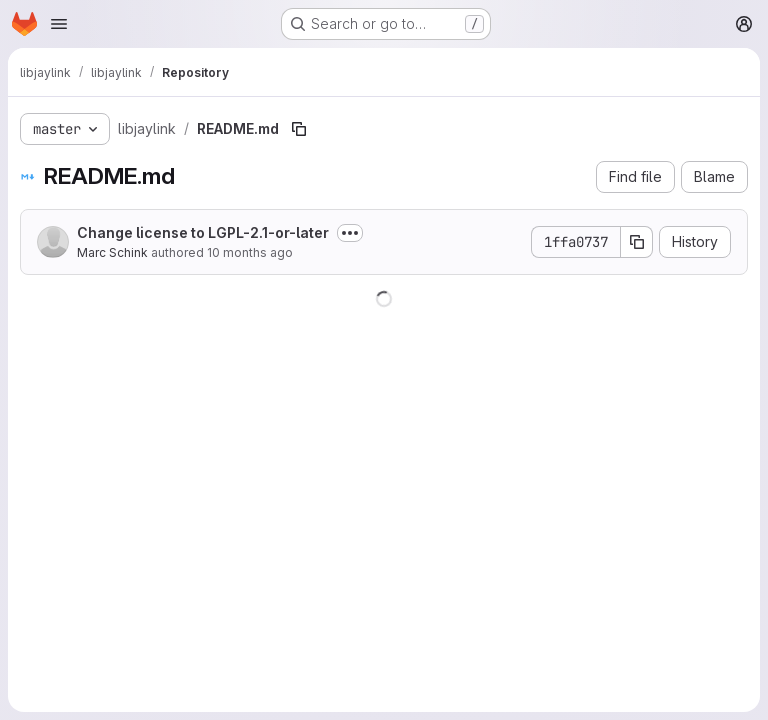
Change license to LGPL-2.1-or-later (203, 232)
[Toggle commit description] (350, 233)
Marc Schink (112, 252)
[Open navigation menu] (59, 24)
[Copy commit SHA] (637, 242)
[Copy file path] (299, 129)
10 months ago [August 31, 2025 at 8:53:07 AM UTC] (250, 252)
